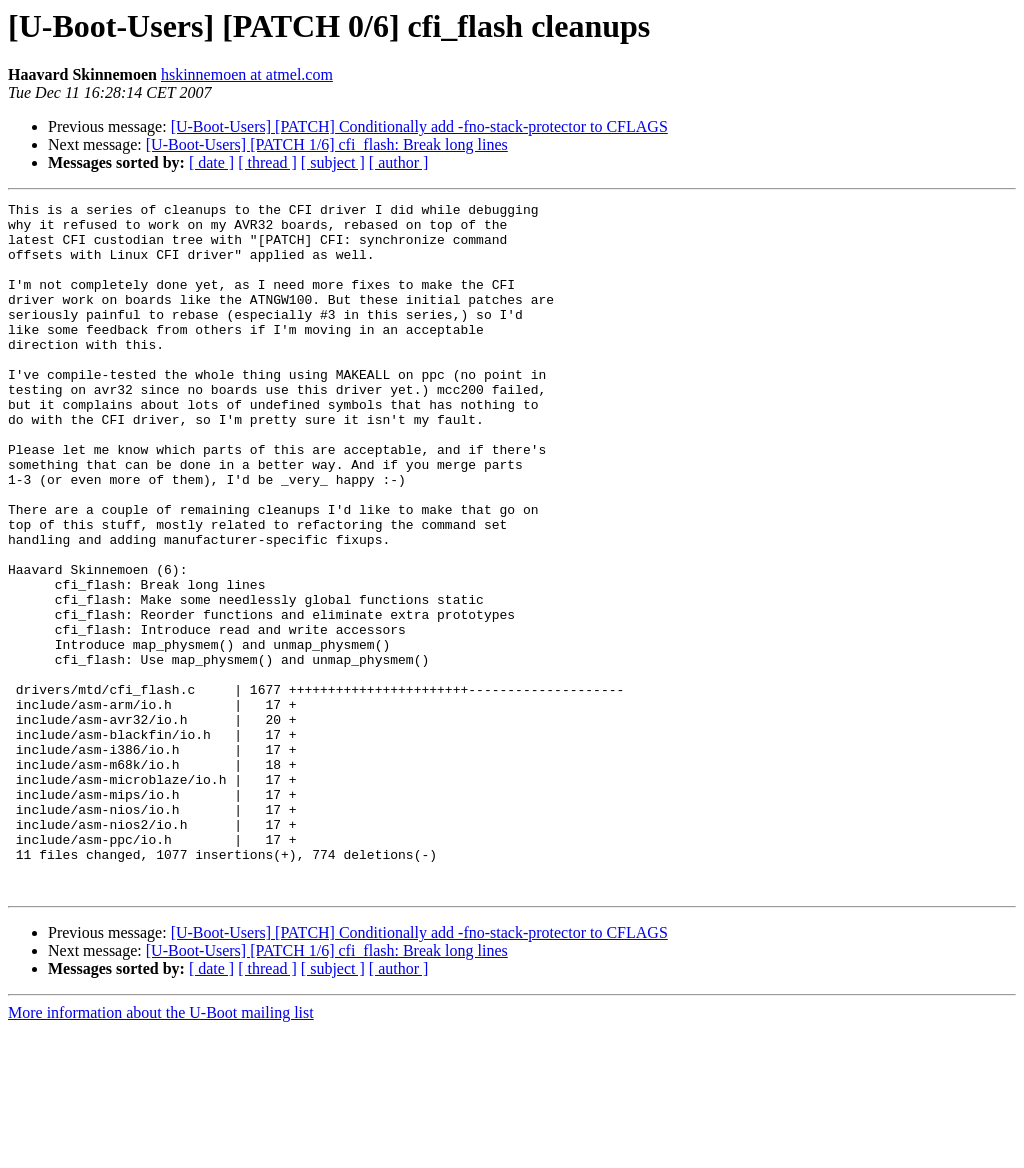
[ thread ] (267, 162)
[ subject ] (333, 162)
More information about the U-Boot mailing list (161, 1150)
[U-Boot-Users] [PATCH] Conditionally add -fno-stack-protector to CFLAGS (419, 126)
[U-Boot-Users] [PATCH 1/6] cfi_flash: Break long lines (327, 144)
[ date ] (211, 162)
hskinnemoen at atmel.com (247, 74)
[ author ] (399, 162)
